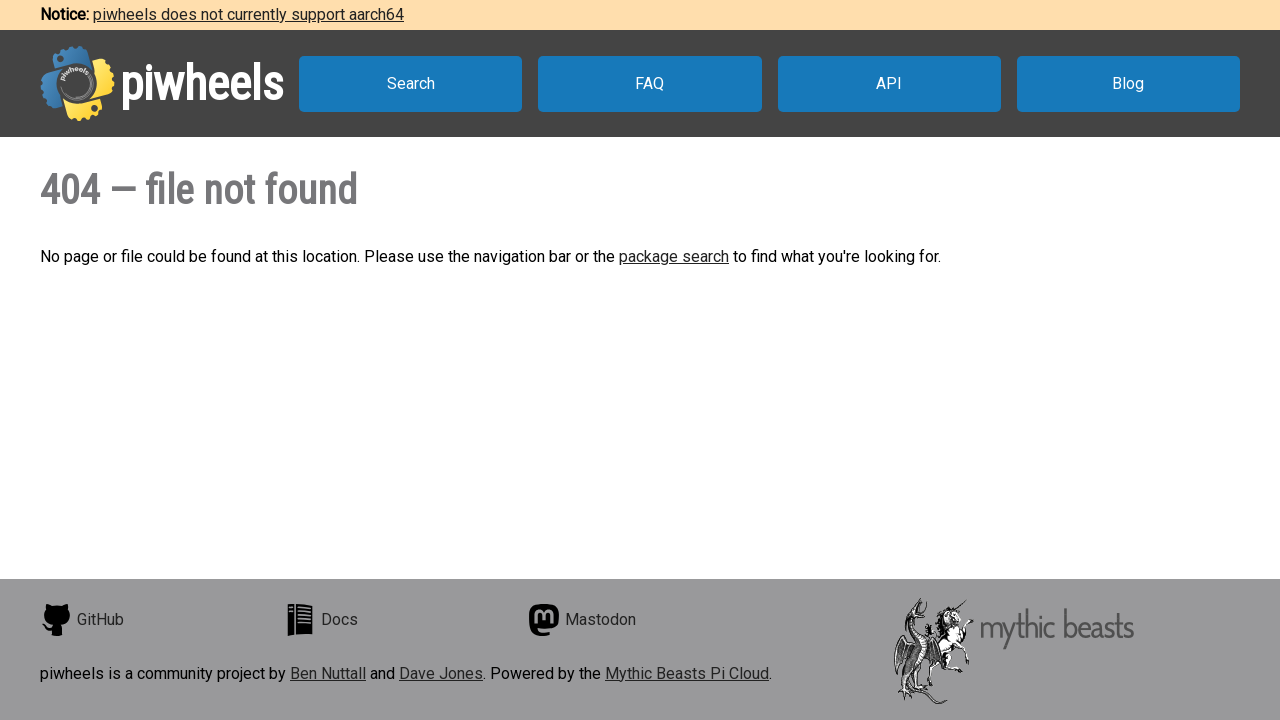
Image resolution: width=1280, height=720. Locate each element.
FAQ (649, 83)
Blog (1128, 83)
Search (411, 83)
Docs (321, 620)
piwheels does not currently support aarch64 (248, 14)
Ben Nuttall (328, 673)
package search (674, 256)
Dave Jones (441, 673)
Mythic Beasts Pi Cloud (687, 673)
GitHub (82, 620)
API (889, 83)
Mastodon (582, 620)
